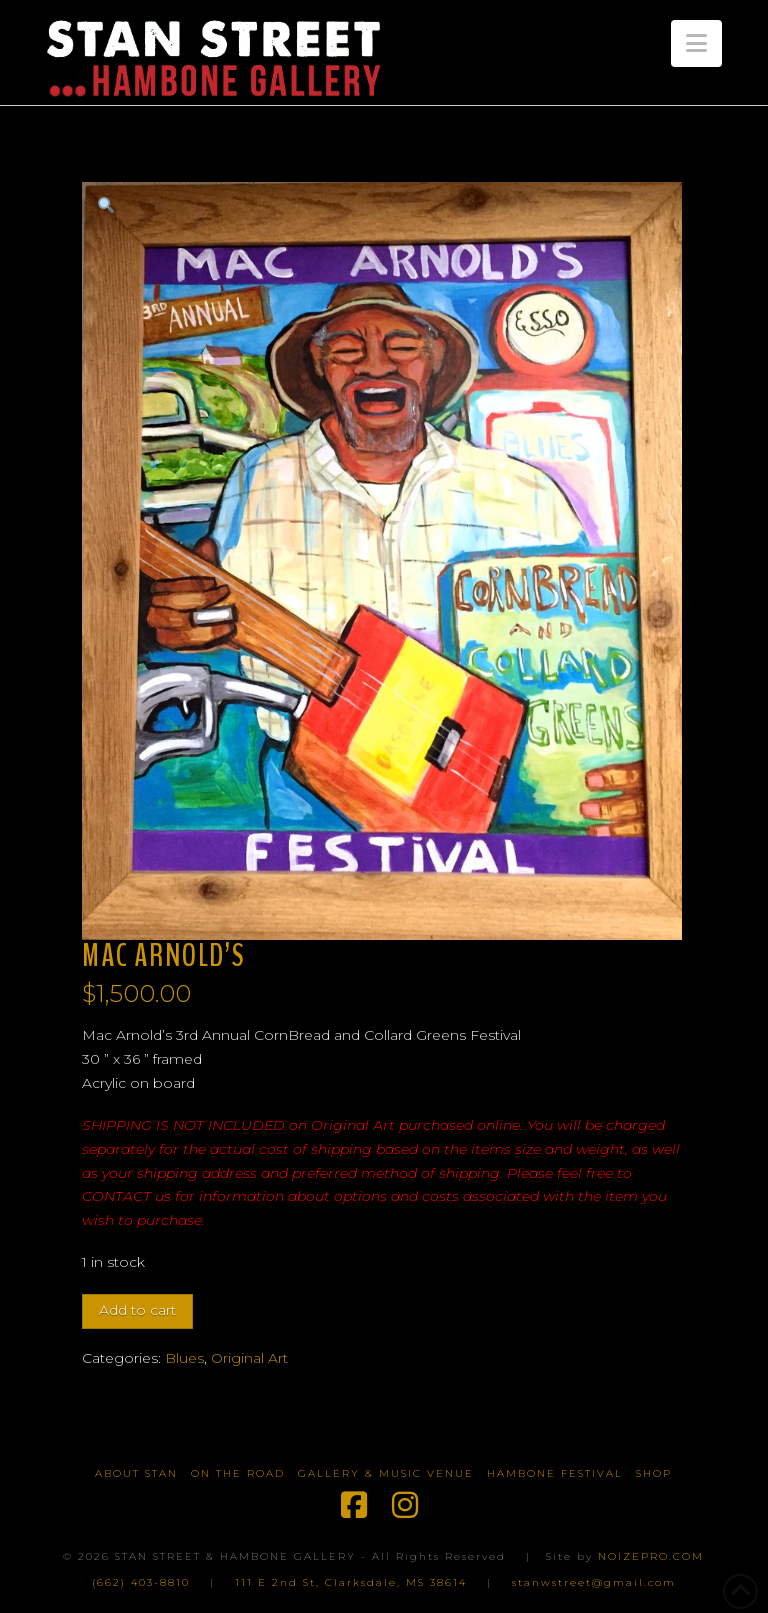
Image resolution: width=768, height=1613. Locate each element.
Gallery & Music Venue (386, 1473)
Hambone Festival (555, 1473)
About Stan (136, 1473)
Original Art (249, 1358)
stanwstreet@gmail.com (594, 1582)
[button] (696, 43)
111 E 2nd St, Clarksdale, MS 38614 (351, 1582)
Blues (184, 1358)
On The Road (238, 1473)
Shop (654, 1473)
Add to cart (137, 1310)
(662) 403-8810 (141, 1582)
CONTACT (116, 1196)
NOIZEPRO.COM (651, 1556)
